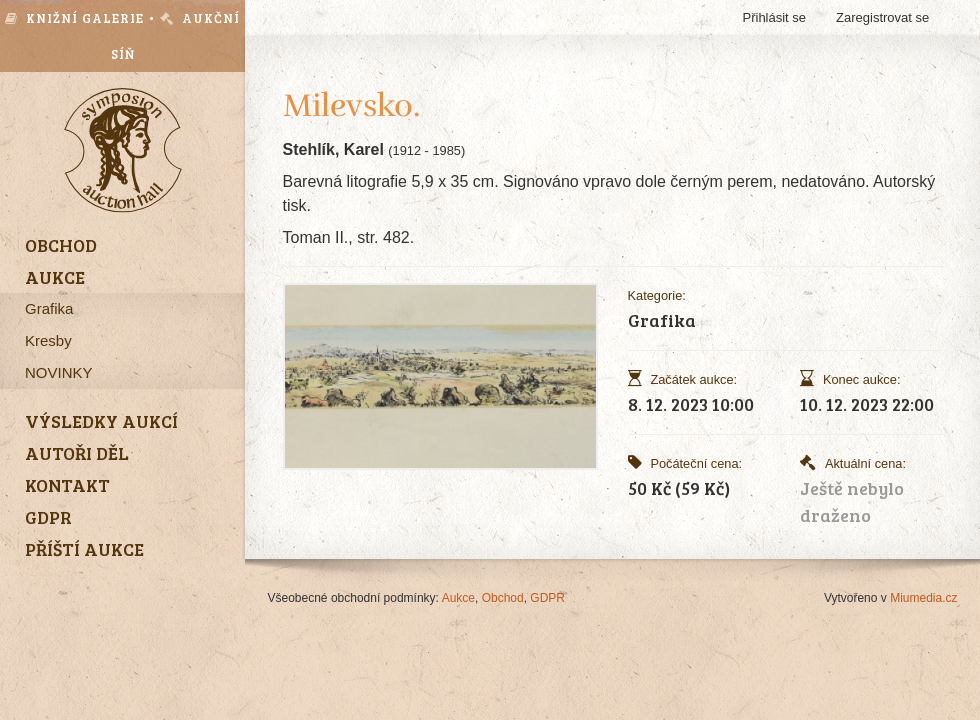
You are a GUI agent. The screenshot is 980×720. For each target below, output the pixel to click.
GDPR (547, 598)
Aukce (458, 598)
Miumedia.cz (923, 598)
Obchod (503, 598)
